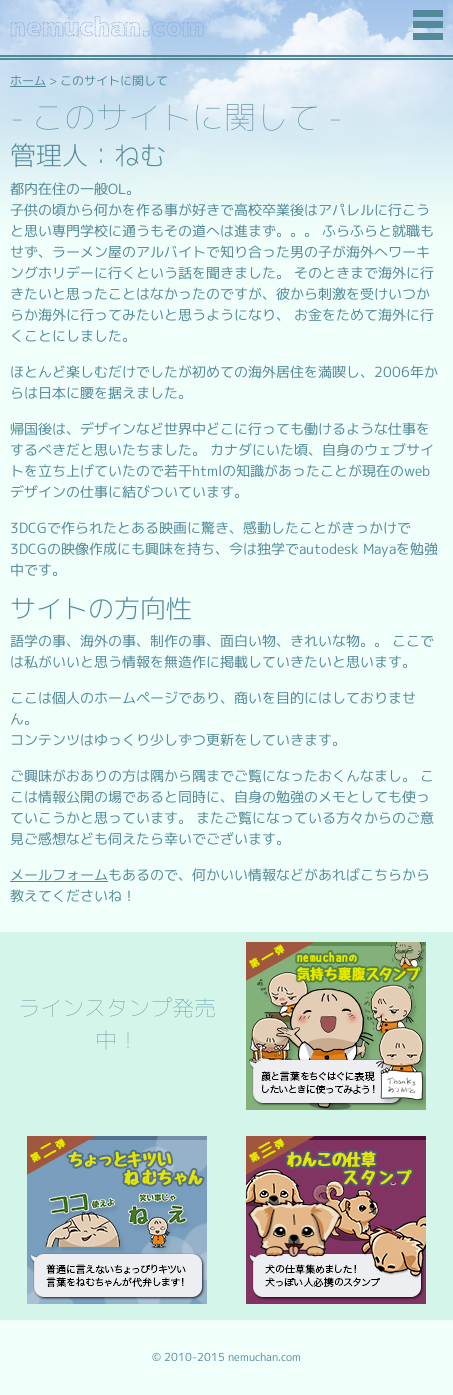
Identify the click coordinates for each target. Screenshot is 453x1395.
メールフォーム (59, 875)
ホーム (28, 80)
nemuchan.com (107, 27)
